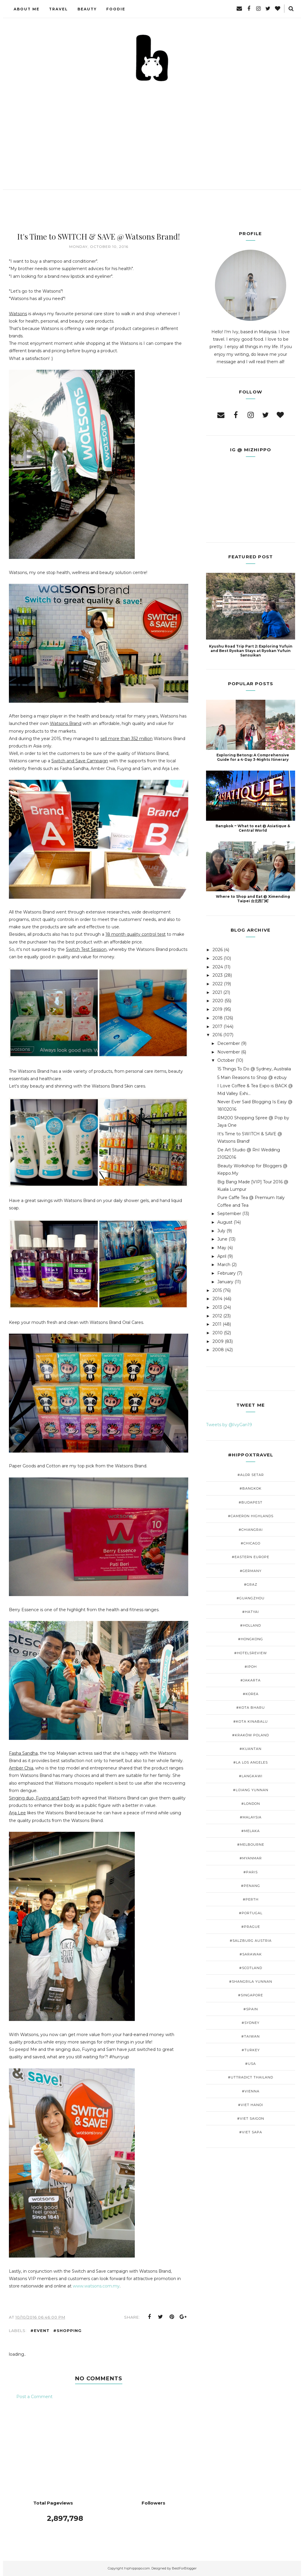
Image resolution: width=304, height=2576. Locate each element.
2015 (217, 1290)
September (229, 1213)
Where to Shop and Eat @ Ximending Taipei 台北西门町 (253, 898)
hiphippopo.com (137, 2568)
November (228, 1052)
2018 (218, 1018)
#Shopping (67, 2330)
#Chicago (250, 1543)
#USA (250, 2064)
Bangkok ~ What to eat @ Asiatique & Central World (253, 828)
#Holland (250, 1625)
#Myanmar (251, 1858)
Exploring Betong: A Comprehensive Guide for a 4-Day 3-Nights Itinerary (252, 757)
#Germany (251, 1571)
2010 (218, 1332)
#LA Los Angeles (250, 1762)
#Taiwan (250, 2036)
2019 (217, 1009)
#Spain (250, 2009)
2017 (217, 1026)
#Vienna (250, 2091)
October (226, 1060)
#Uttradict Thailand (250, 2077)
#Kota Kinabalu (250, 1721)
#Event (40, 2330)
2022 (218, 983)
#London (250, 1804)
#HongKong (250, 1639)
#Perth (251, 1899)
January (225, 1281)
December (228, 1043)
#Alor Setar (251, 1475)
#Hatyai (250, 1612)
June (222, 1239)
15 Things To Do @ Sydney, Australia (254, 1069)
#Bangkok (251, 1488)
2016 (217, 1034)
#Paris (250, 1872)
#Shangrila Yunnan (250, 1981)
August (224, 1222)
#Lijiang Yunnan (250, 1790)
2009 (218, 1341)
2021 (217, 992)
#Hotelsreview (250, 1653)
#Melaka (250, 1831)
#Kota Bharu (250, 1707)
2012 (217, 1316)
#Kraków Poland (250, 1735)
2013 (217, 1307)
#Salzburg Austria (251, 1941)
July (221, 1230)
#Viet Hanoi (250, 2105)
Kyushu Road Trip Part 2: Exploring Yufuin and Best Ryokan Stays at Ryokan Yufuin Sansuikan (250, 650)
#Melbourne (250, 1844)
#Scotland (250, 1968)
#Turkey (251, 2050)
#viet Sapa (250, 2132)
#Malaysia (251, 1817)
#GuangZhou (251, 1598)
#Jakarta (250, 1680)
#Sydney (250, 2023)
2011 (217, 1324)
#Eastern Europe (250, 1557)
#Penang (250, 1886)
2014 (217, 1298)
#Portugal (250, 1913)
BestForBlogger (184, 2568)
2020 (218, 1000)
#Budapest (250, 1502)
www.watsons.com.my (96, 2286)
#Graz (250, 1584)
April (221, 1256)
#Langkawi (250, 1776)
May (221, 1247)
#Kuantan (251, 1749)
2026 (218, 949)
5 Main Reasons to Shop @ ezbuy (252, 1077)
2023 (218, 975)
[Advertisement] (152, 127)
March (223, 1264)
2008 (218, 1349)
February (226, 1273)
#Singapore (250, 1995)
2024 (218, 967)
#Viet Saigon (250, 2118)
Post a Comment (34, 2396)
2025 (217, 958)
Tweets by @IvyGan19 (229, 1424)
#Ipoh (251, 1667)
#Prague (250, 1927)
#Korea (251, 1694)
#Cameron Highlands (250, 1516)
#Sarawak (251, 1954)
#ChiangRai (251, 1530)
